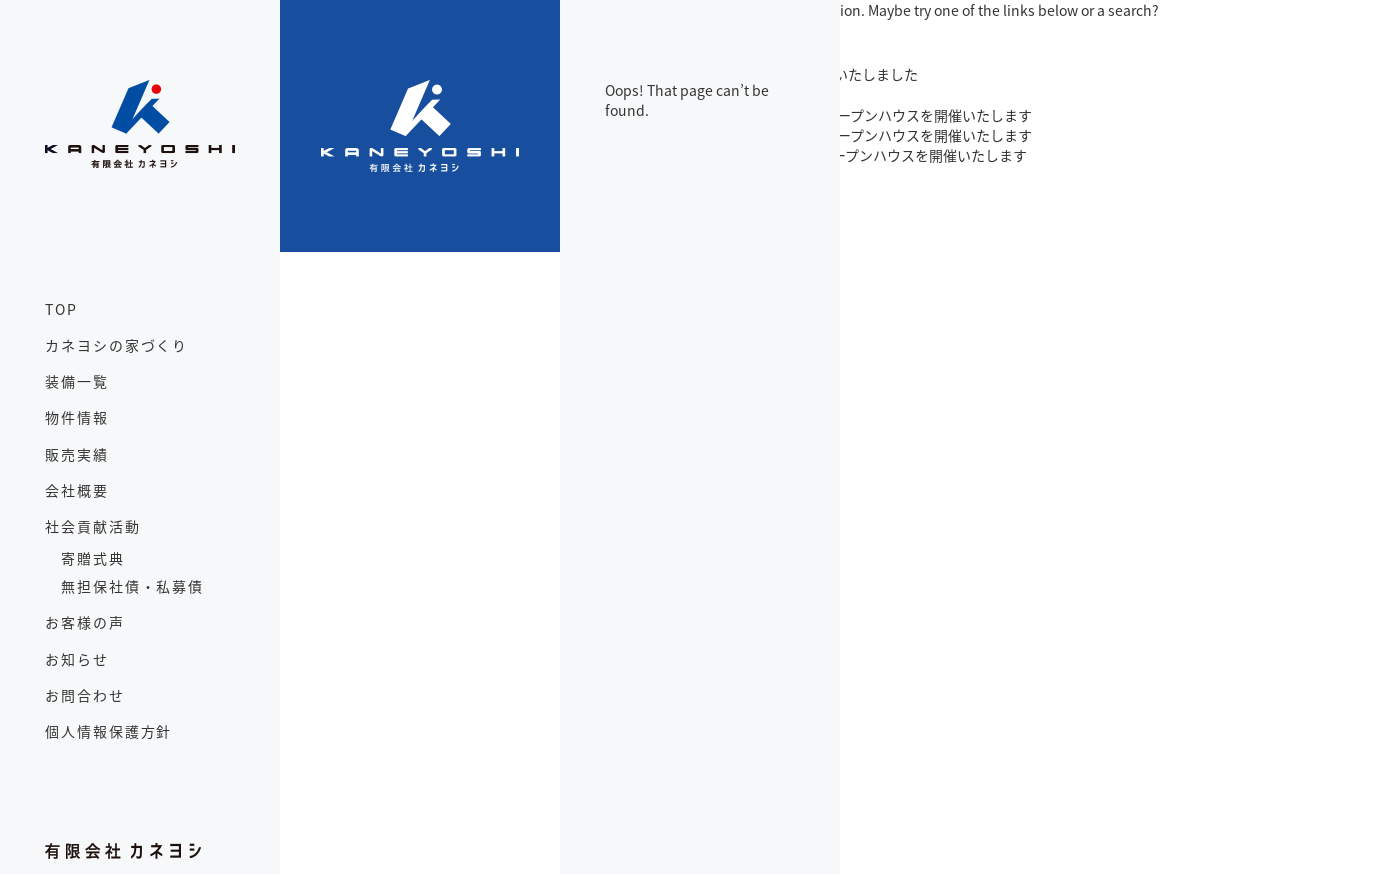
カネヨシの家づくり (116, 345)
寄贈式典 (93, 558)
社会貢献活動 (93, 526)
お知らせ (77, 659)
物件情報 (77, 417)
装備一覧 (77, 381)
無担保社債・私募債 (132, 586)
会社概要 (77, 490)
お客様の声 (85, 622)
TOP (61, 309)
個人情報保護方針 (108, 731)
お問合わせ (85, 695)
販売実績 (77, 454)
